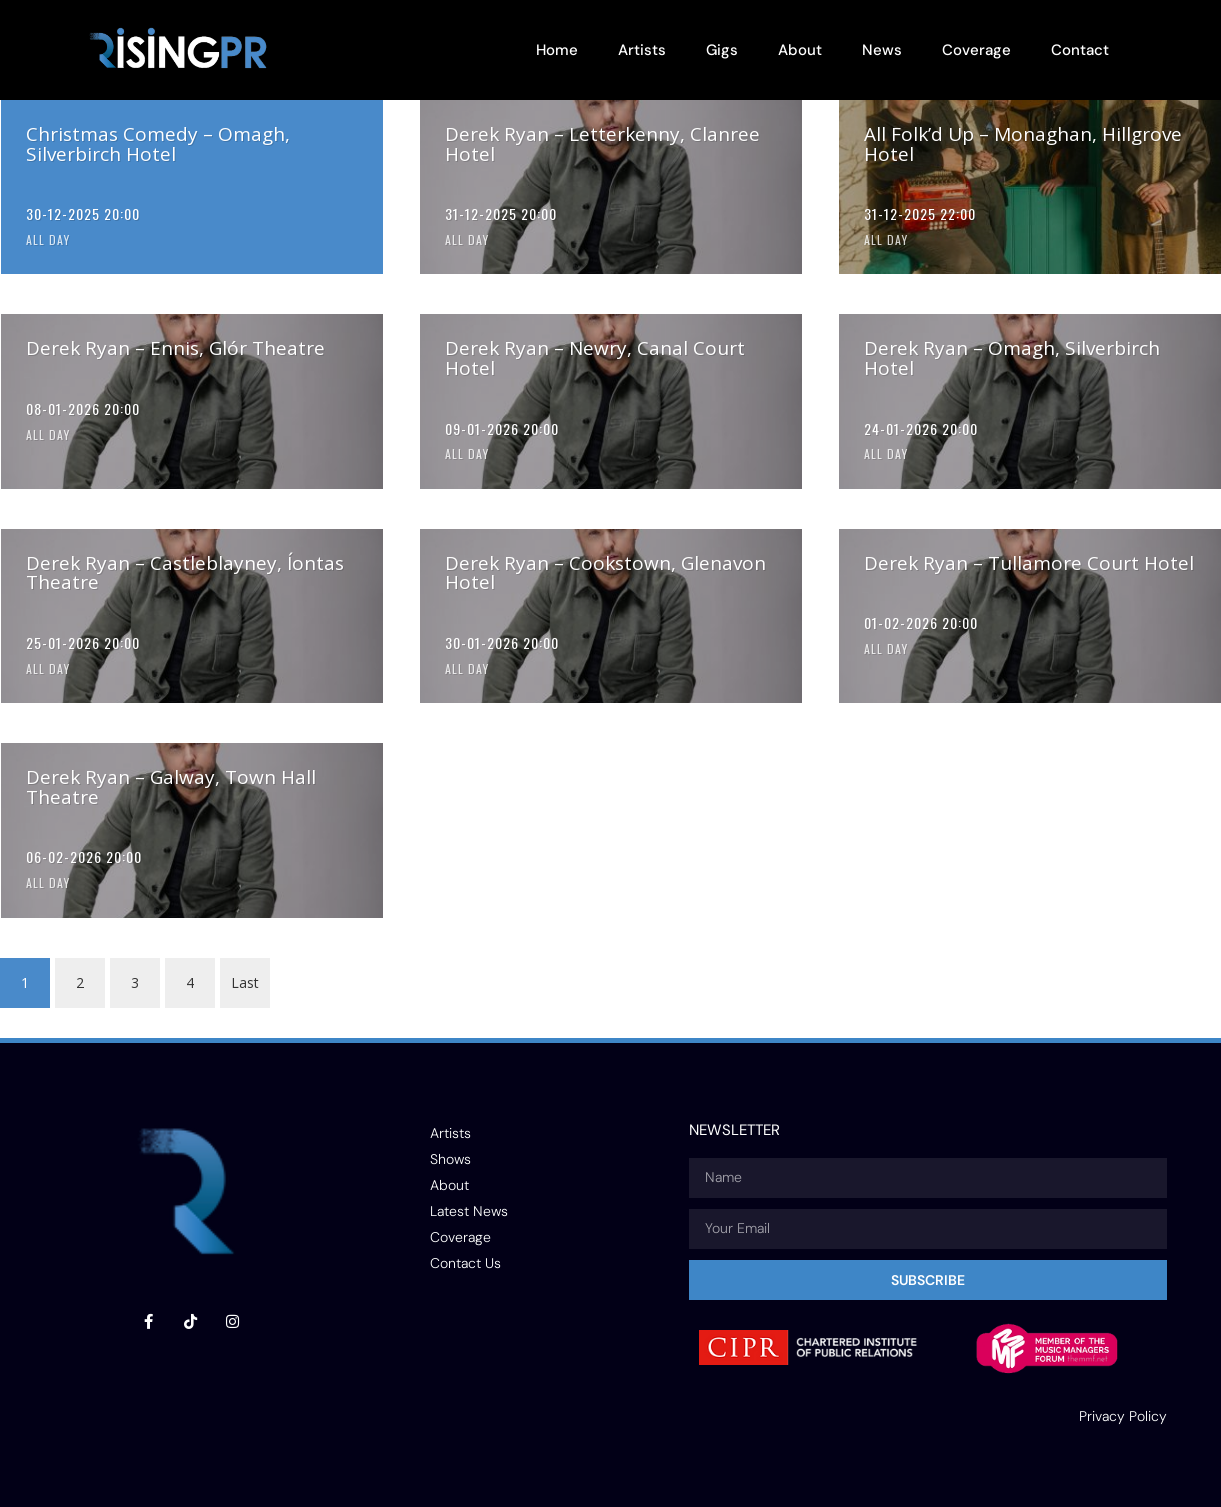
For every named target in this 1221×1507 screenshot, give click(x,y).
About (800, 50)
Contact (1080, 50)
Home (557, 50)
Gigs (722, 50)
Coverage (976, 50)
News (882, 50)
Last (245, 982)
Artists (642, 50)
